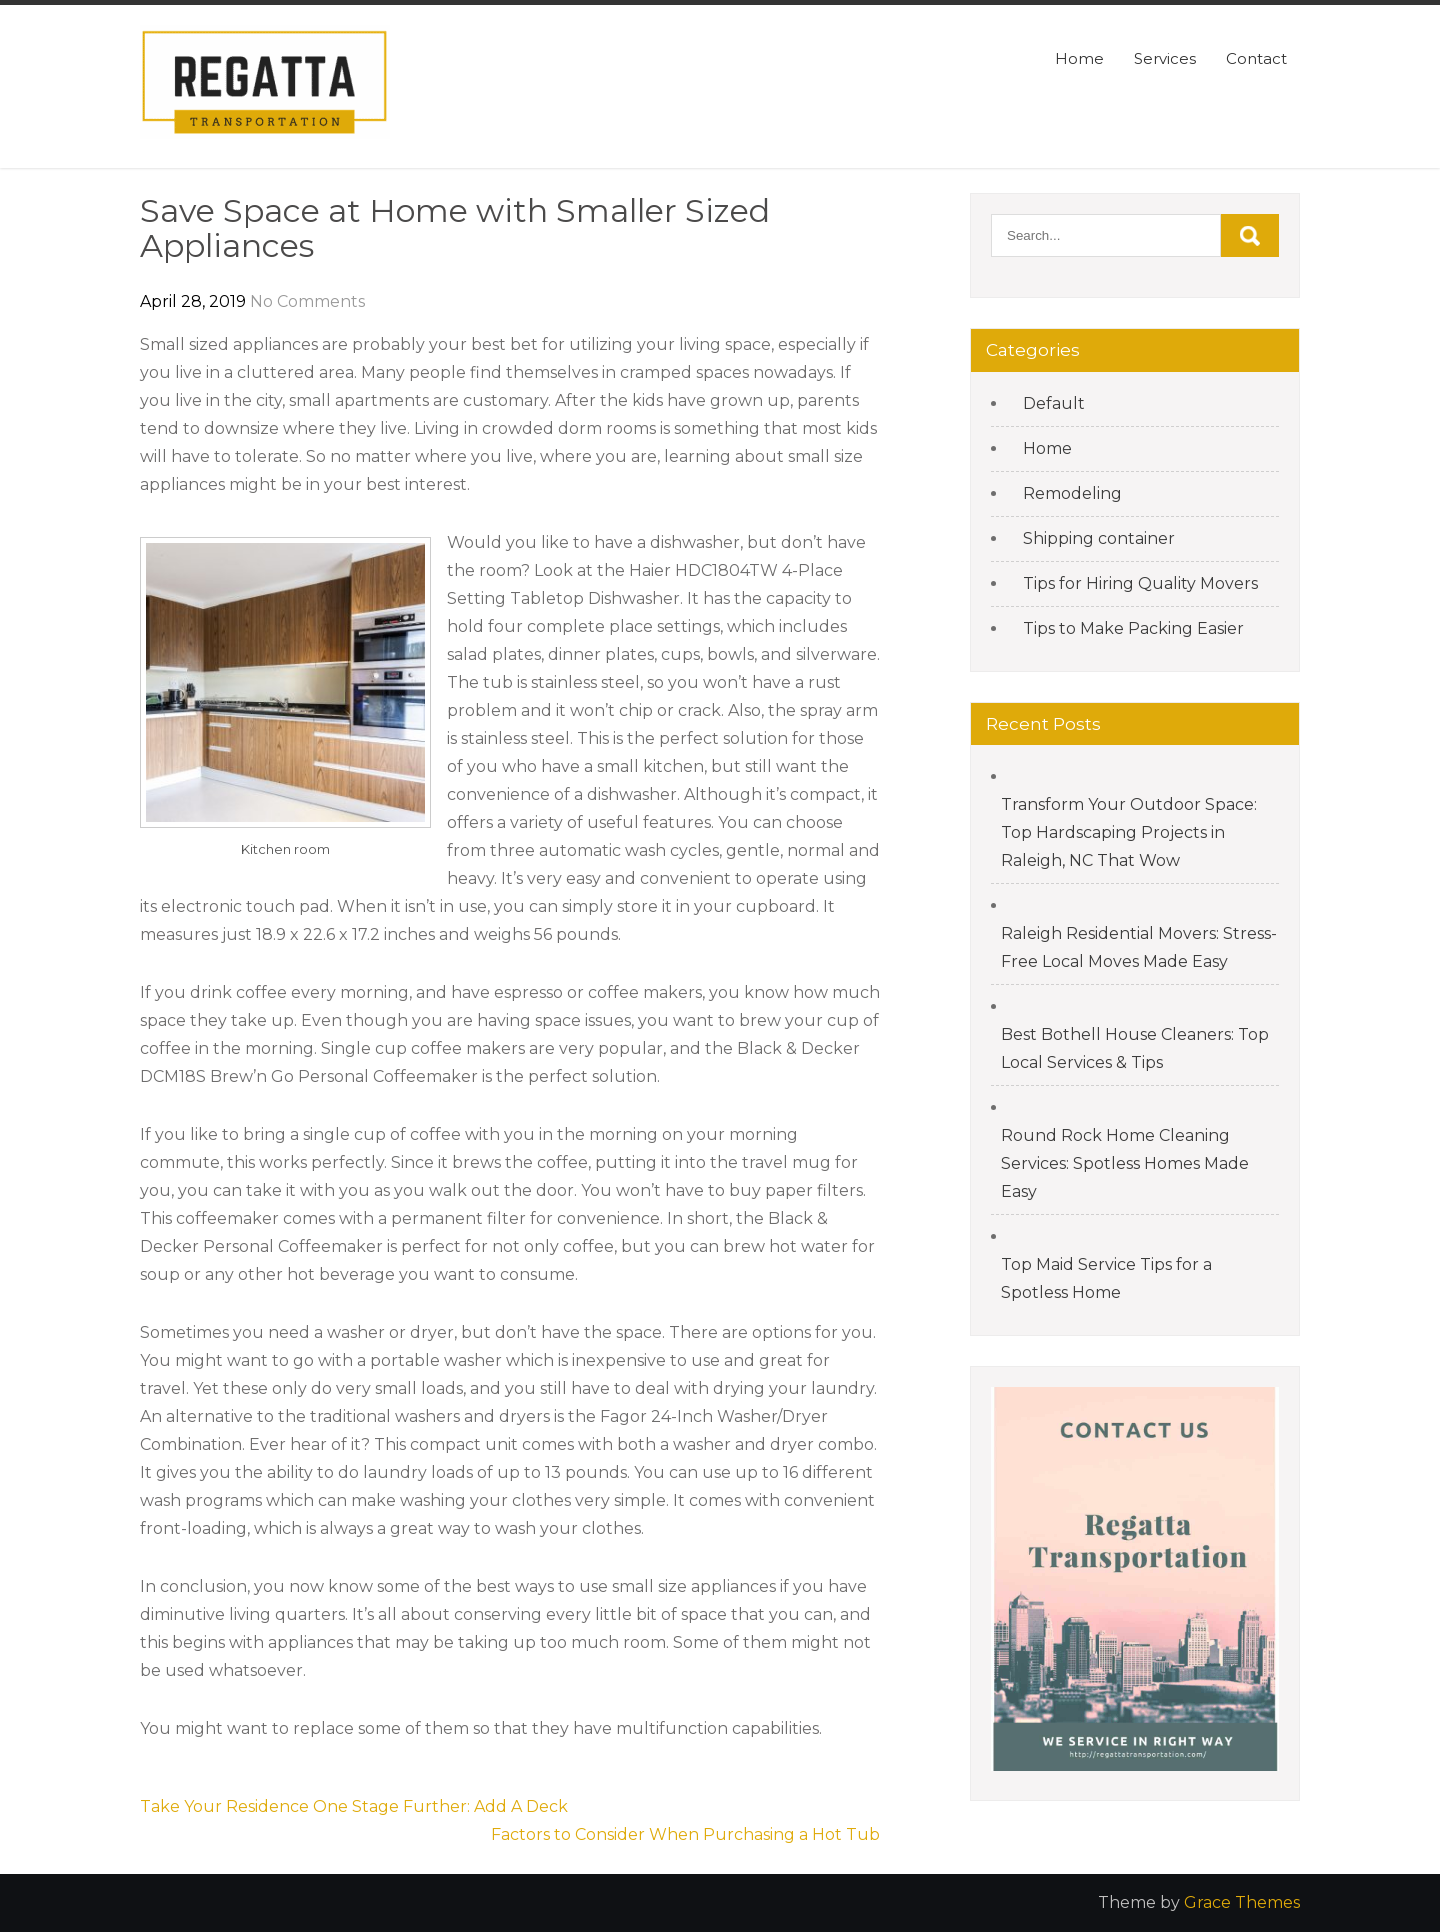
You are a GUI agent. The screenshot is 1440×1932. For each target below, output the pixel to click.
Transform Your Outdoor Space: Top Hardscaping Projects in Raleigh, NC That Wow (1129, 832)
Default (1054, 403)
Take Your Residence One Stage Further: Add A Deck (354, 1806)
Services (1165, 58)
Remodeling (1072, 493)
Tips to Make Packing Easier (1133, 628)
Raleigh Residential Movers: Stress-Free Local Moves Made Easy (1139, 947)
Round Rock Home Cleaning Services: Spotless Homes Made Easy (1125, 1163)
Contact (1256, 58)
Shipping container (1099, 538)
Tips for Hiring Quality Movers (1140, 583)
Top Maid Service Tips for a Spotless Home (1106, 1278)
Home (1079, 58)
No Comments (307, 301)
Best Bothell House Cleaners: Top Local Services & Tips (1135, 1048)
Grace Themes (1242, 1902)
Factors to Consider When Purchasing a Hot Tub (685, 1834)
